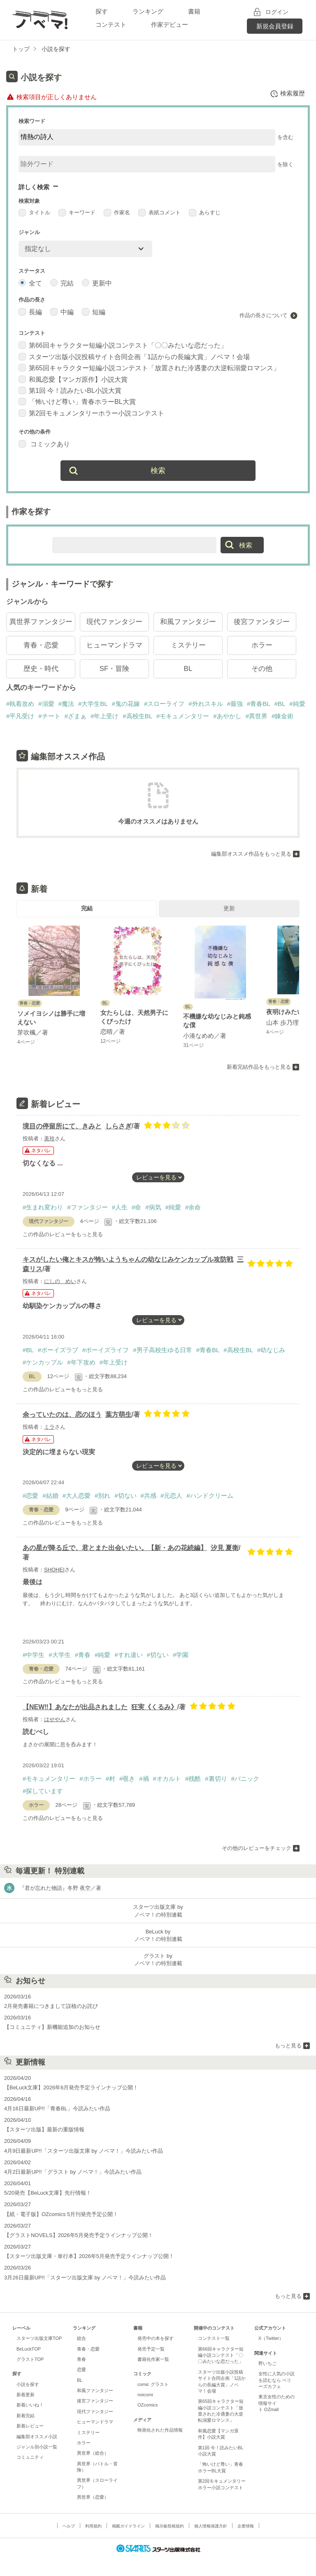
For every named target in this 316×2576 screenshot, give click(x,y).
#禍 (144, 1778)
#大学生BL (93, 703)
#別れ (102, 1495)
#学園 (180, 1654)
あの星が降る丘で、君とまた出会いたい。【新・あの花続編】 (115, 1547)
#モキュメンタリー (182, 715)
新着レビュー (30, 2425)
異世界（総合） (93, 2453)
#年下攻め (81, 1362)
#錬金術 (282, 715)
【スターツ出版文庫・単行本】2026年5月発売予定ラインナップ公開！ (89, 2256)
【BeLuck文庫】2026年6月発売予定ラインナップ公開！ (71, 2087)
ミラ (49, 1427)
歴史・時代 (40, 669)
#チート (49, 715)
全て (30, 283)
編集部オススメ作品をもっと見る (251, 854)
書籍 (194, 11)
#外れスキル (205, 703)
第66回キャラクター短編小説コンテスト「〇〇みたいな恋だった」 (123, 345)
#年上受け (104, 715)
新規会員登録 (274, 26)
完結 (62, 283)
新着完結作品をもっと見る (259, 1067)
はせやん (54, 1719)
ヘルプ (69, 2526)
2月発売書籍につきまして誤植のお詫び (51, 2006)
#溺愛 (46, 703)
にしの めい (60, 1281)
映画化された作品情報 (160, 2429)
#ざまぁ (75, 715)
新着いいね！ (30, 2404)
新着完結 (25, 2415)
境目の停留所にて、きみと (62, 1126)
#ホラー (90, 1778)
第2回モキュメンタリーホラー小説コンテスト (91, 413)
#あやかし (227, 715)
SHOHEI (54, 1569)
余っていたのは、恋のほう (62, 1414)
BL (188, 669)
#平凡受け (20, 715)
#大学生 (59, 1654)
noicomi (145, 2394)
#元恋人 (171, 1495)
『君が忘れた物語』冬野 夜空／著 (60, 1888)
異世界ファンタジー (40, 622)
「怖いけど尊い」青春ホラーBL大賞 (77, 401)
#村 (110, 1778)
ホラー (261, 645)
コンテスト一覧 (214, 2338)
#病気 (153, 1207)
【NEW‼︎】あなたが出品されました (75, 1706)
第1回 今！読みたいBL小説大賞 (70, 390)
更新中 (97, 283)
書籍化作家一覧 (153, 2359)
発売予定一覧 (151, 2348)
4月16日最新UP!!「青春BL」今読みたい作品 (57, 2108)
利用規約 (93, 2526)
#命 (136, 1207)
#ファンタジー (87, 1207)
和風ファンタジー (188, 622)
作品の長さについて (263, 315)
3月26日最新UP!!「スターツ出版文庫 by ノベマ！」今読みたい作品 (85, 2277)
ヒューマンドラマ (114, 645)
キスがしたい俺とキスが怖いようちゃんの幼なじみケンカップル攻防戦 (128, 1259)
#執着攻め (20, 703)
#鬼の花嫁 (126, 703)
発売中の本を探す (155, 2338)
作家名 (117, 212)
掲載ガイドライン (128, 2526)
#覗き (127, 1778)
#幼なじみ (271, 1349)
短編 (93, 312)
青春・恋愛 (40, 645)
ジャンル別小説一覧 (36, 2446)
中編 (62, 312)
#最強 (235, 703)
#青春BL (258, 703)
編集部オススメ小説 (36, 2436)
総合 (81, 2338)
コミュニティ (30, 2457)
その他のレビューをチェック (256, 1848)
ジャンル (29, 232)
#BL (280, 703)
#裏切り (216, 1778)
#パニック (245, 1778)
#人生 (120, 1207)
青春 (81, 2359)
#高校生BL (137, 715)
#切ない (125, 1495)
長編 (30, 312)
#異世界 (256, 715)
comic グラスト (153, 2384)
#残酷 (193, 1778)
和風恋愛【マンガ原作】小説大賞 (73, 379)
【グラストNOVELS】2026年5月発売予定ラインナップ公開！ (78, 2235)
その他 (261, 669)
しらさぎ (118, 1126)
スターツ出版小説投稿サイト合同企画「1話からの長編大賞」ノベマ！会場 (134, 356)
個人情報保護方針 (210, 2526)
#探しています (43, 1790)
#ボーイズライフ (105, 1349)
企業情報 (245, 2526)
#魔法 (66, 703)
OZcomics (147, 2404)
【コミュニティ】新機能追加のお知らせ (52, 2027)
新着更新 (25, 2394)
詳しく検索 (34, 186)
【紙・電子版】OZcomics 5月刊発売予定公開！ (61, 2214)
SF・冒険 (115, 669)
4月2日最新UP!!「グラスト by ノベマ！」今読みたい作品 (73, 2172)
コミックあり (44, 444)
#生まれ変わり (43, 1207)
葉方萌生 (118, 1414)
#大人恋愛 (77, 1495)
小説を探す (27, 2384)
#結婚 (50, 1495)
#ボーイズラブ (58, 1349)
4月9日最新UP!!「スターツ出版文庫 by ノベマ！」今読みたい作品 (83, 2151)
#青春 (83, 1654)
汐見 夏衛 (225, 1547)
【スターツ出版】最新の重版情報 (44, 2129)
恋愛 (81, 2369)
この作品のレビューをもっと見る (63, 1234)
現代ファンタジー (114, 622)
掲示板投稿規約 (169, 2526)
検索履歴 (287, 94)
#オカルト (167, 1778)
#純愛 (297, 703)
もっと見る (288, 2045)
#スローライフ (164, 703)
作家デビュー (169, 24)
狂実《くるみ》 (154, 1706)
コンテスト (110, 24)
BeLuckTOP (28, 2348)
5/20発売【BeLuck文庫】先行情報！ (47, 2193)
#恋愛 (30, 1495)
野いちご (267, 2363)
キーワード (76, 212)
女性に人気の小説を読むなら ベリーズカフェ (276, 2380)
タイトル (34, 212)
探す (101, 11)
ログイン (276, 12)
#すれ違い (128, 1654)
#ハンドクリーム (209, 1495)
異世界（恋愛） (93, 2497)
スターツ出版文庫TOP (39, 2338)
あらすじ (205, 212)
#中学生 (33, 1654)
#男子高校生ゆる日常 (162, 1349)
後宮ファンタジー (262, 622)
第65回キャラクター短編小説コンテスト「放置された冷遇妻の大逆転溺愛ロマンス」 (149, 367)
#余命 (193, 1207)
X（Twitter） (271, 2338)
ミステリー (188, 645)
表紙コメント (159, 212)
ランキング (147, 11)
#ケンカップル (43, 1362)
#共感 (148, 1495)
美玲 (49, 1138)
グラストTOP (30, 2359)
